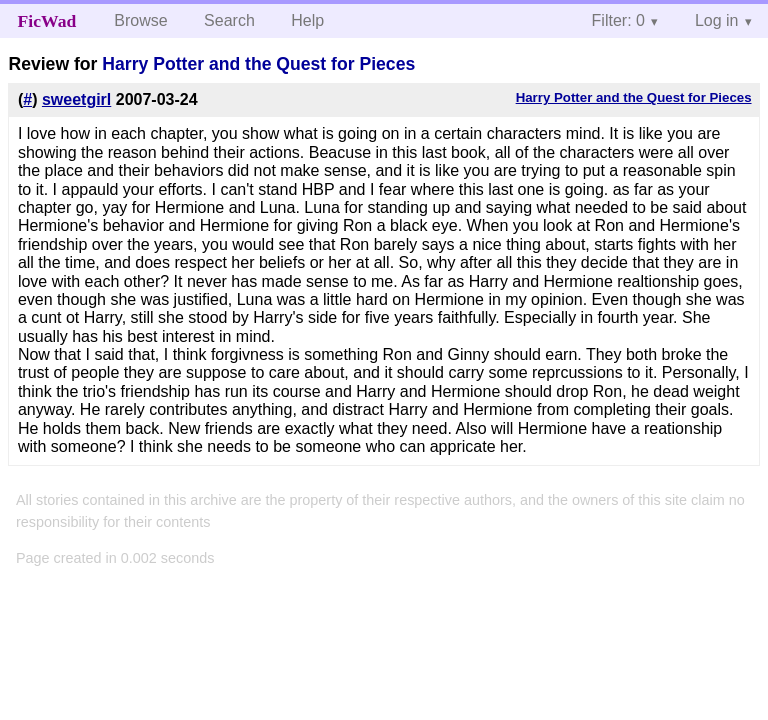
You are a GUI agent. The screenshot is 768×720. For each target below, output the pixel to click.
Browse (140, 20)
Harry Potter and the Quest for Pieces (258, 64)
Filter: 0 (618, 20)
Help (307, 20)
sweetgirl (76, 99)
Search (229, 20)
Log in (717, 20)
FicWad (47, 21)
